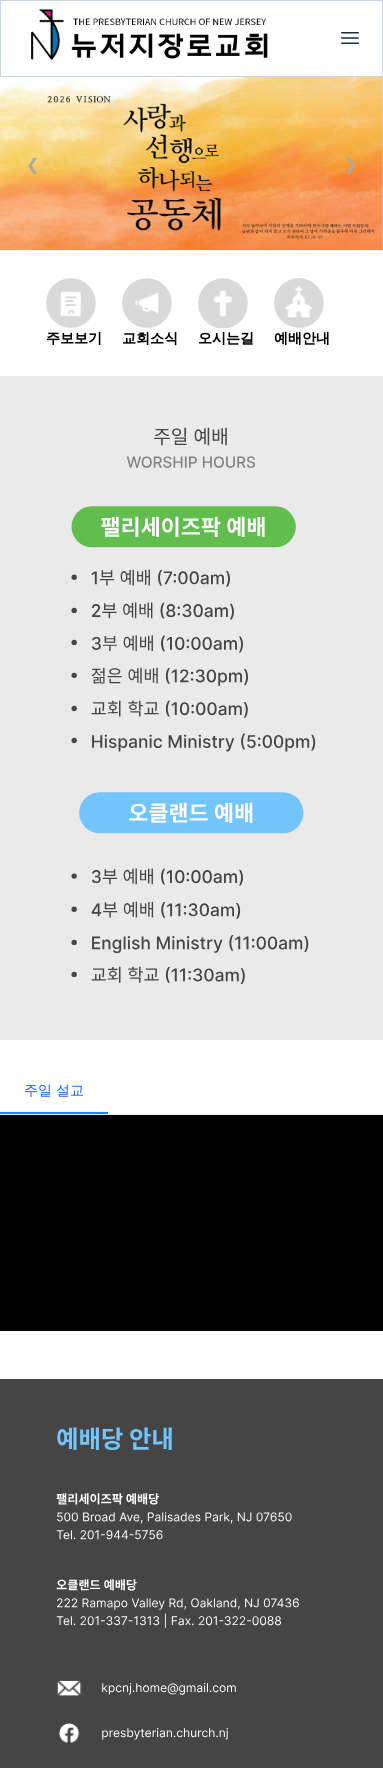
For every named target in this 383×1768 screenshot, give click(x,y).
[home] (350, 38)
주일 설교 (54, 1089)
